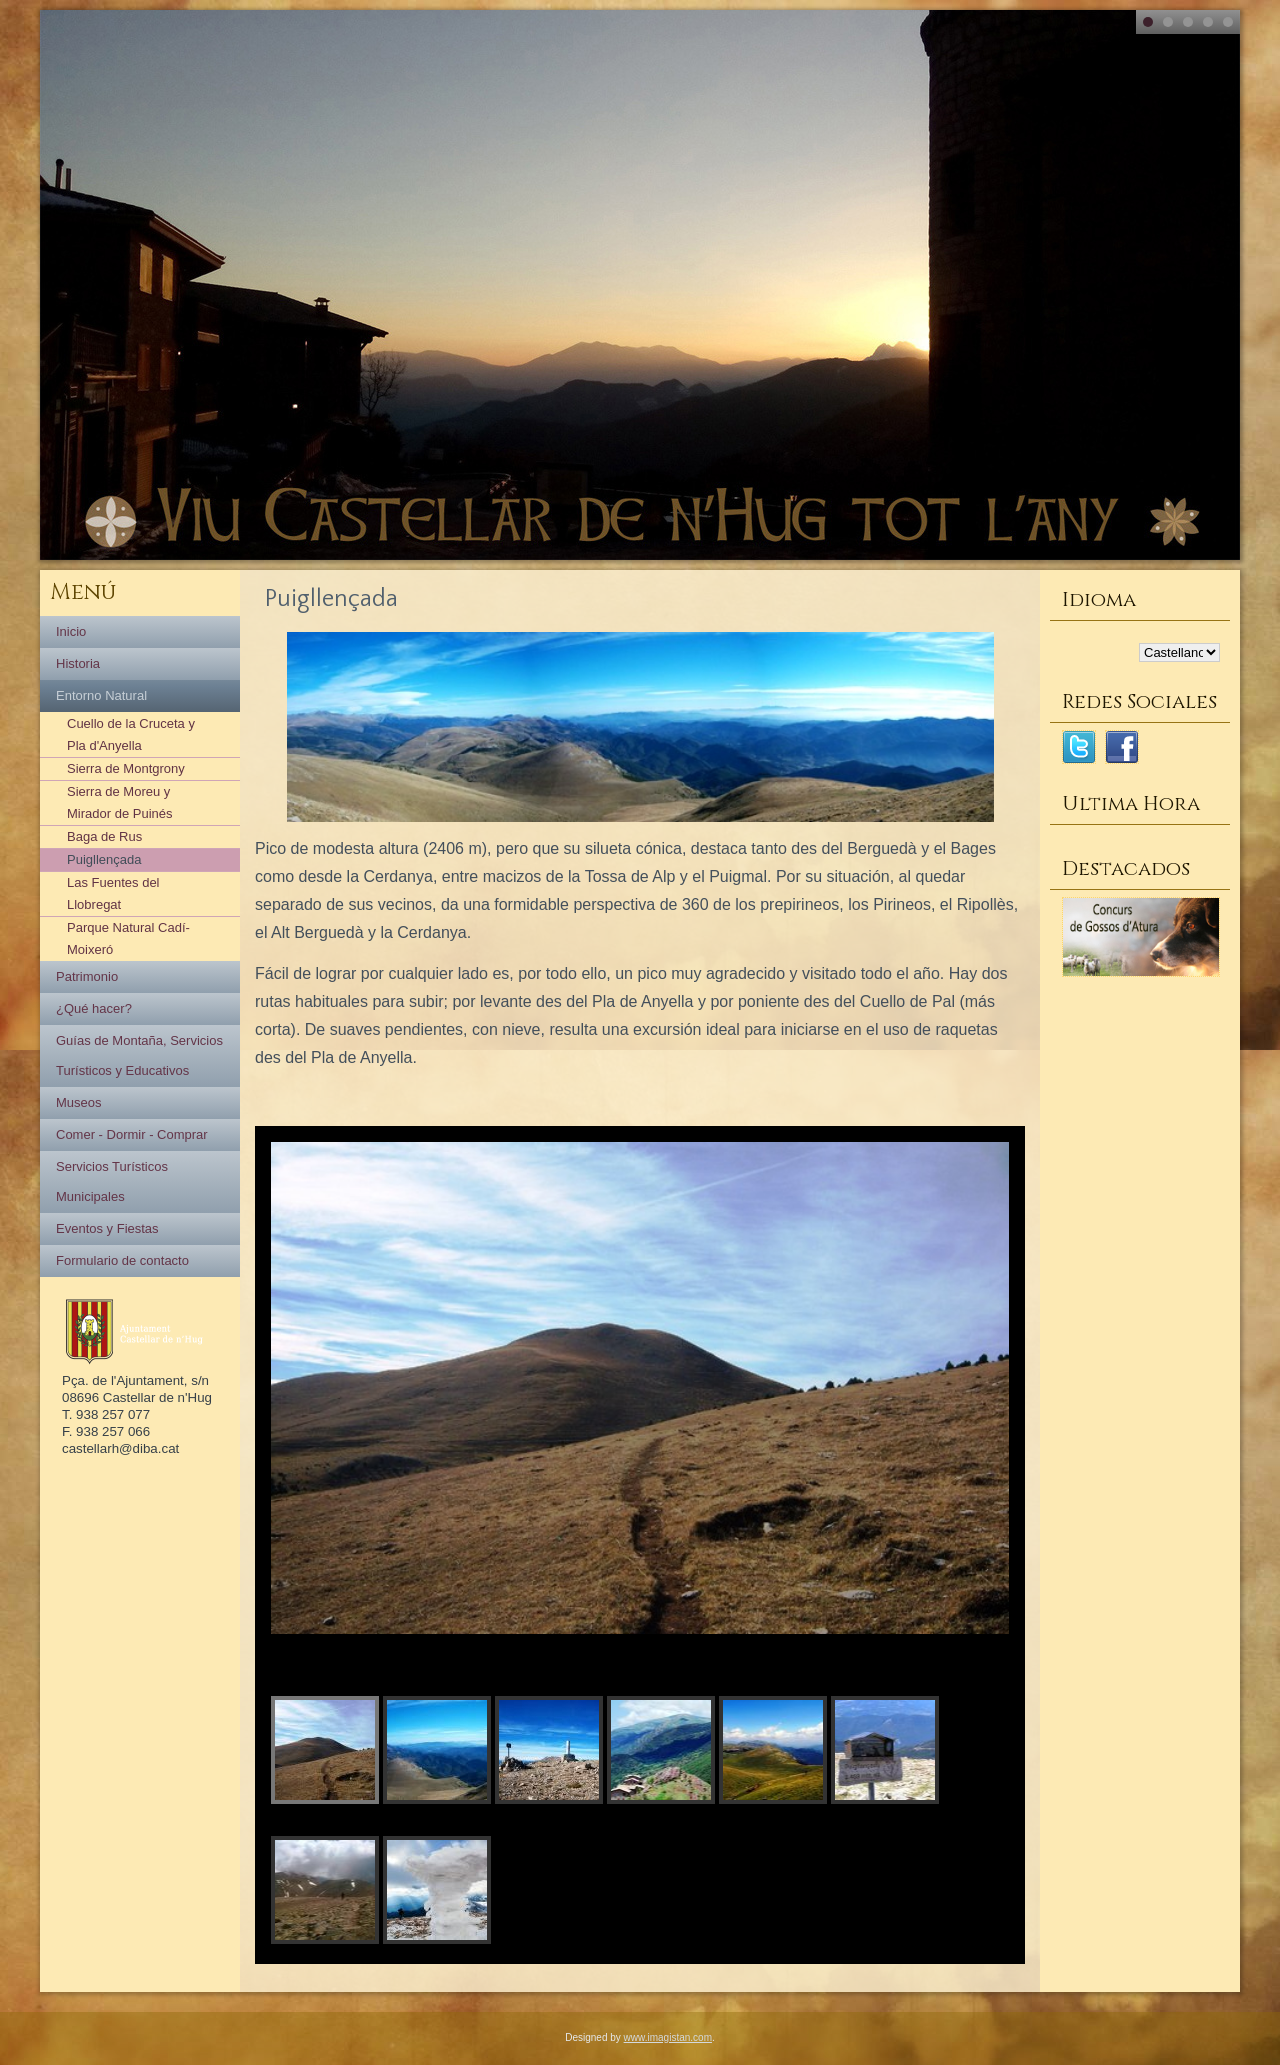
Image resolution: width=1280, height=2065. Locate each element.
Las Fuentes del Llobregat (113, 893)
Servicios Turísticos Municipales (112, 1181)
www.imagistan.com (668, 2037)
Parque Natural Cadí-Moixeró (128, 938)
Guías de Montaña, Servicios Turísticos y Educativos (139, 1055)
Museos (79, 1102)
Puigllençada (104, 859)
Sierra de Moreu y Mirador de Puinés (120, 802)
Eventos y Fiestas (107, 1228)
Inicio (71, 631)
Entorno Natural (101, 695)
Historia (78, 663)
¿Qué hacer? (94, 1008)
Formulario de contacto (122, 1260)
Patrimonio (87, 976)
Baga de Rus (104, 836)
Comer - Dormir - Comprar (132, 1134)
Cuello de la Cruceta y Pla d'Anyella (131, 734)
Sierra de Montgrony (126, 768)
